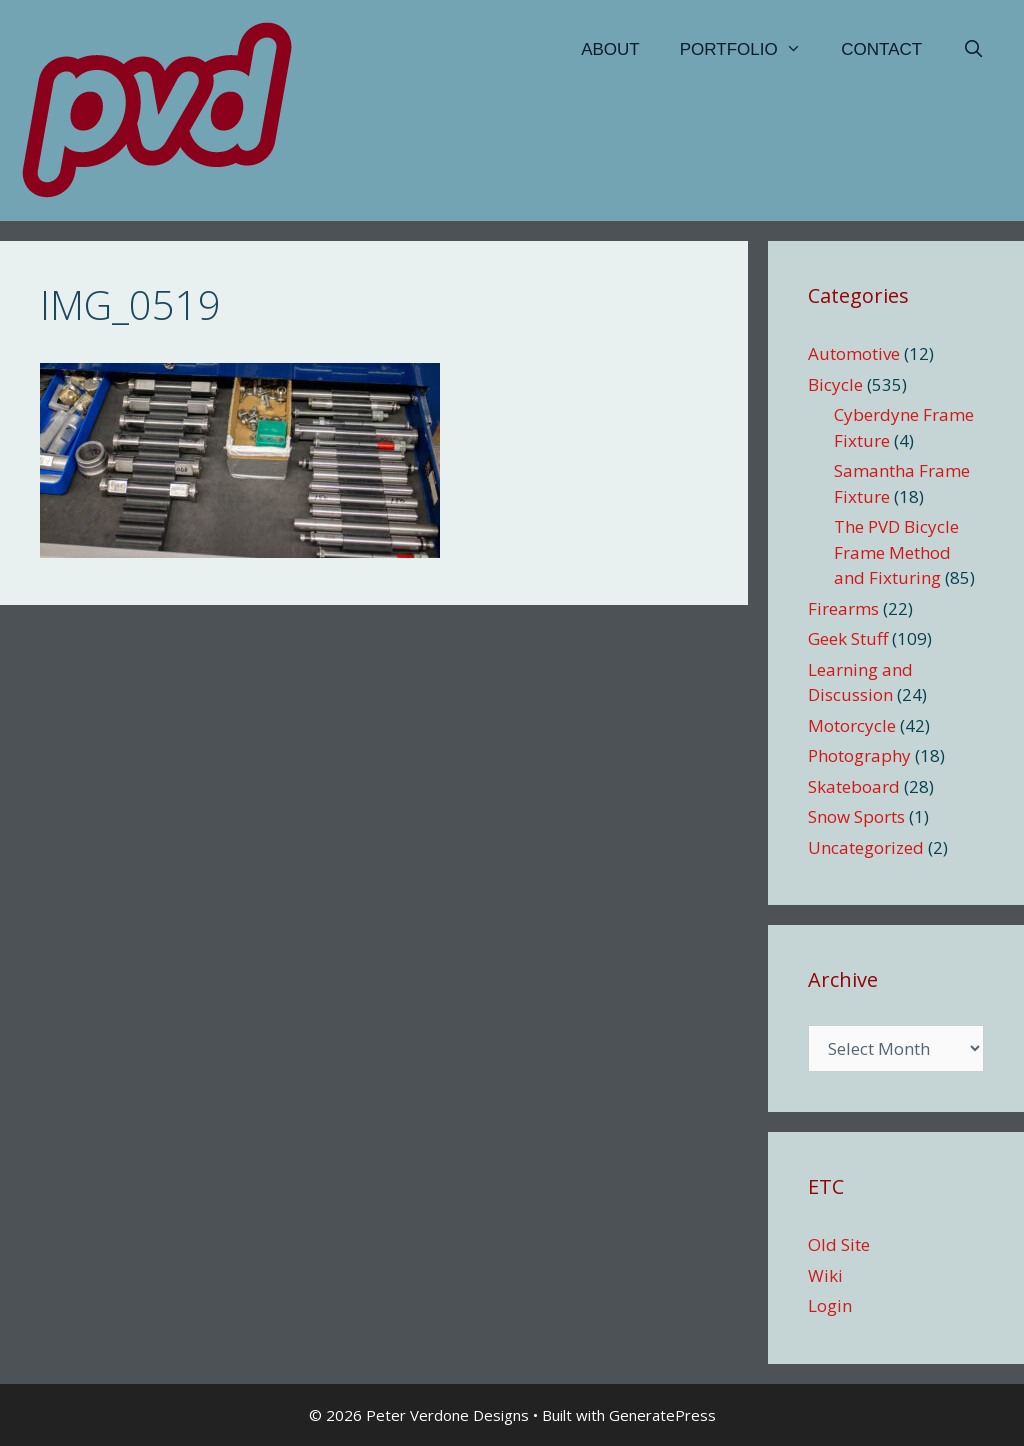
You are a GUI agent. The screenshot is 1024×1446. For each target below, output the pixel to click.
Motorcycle (852, 725)
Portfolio (751, 50)
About (610, 49)
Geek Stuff (848, 638)
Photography (859, 755)
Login (830, 1305)
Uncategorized (866, 847)
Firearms (843, 608)
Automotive (854, 353)
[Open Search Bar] (973, 50)
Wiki (825, 1275)
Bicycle (835, 384)
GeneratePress (662, 1415)
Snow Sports (856, 816)
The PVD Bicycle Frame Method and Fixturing (896, 552)
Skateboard (854, 786)
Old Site (839, 1244)
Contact (881, 49)
